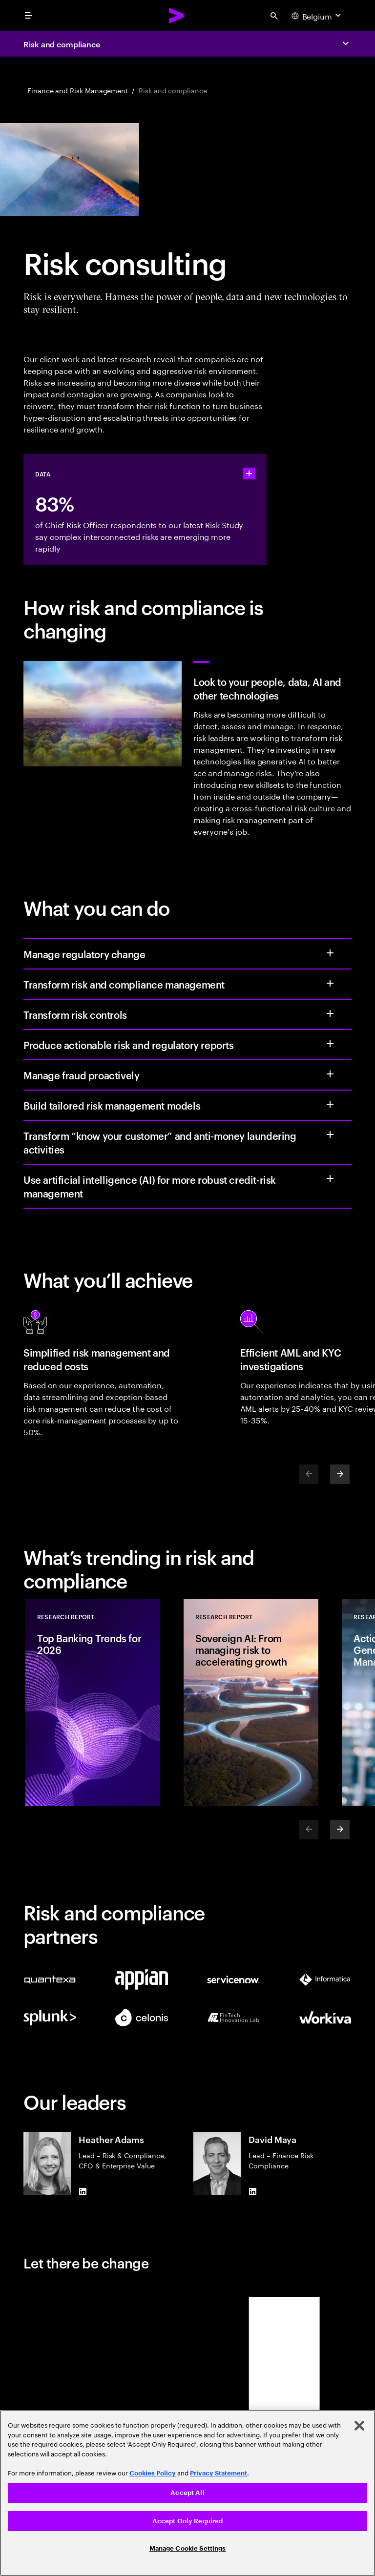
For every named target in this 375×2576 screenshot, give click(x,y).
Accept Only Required (187, 2521)
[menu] (28, 15)
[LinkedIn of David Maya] (252, 2191)
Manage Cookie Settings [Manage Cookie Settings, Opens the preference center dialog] (187, 2548)
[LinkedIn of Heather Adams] (82, 2191)
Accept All (187, 2493)
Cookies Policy (152, 2473)
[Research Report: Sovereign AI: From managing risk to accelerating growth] (251, 1702)
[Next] (340, 1474)
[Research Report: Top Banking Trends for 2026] (92, 1702)
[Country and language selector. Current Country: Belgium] (317, 15)
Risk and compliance (61, 44)
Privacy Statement (218, 2473)
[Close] (359, 2425)
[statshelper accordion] (249, 473)
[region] (187, 2493)
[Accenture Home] (176, 15)
